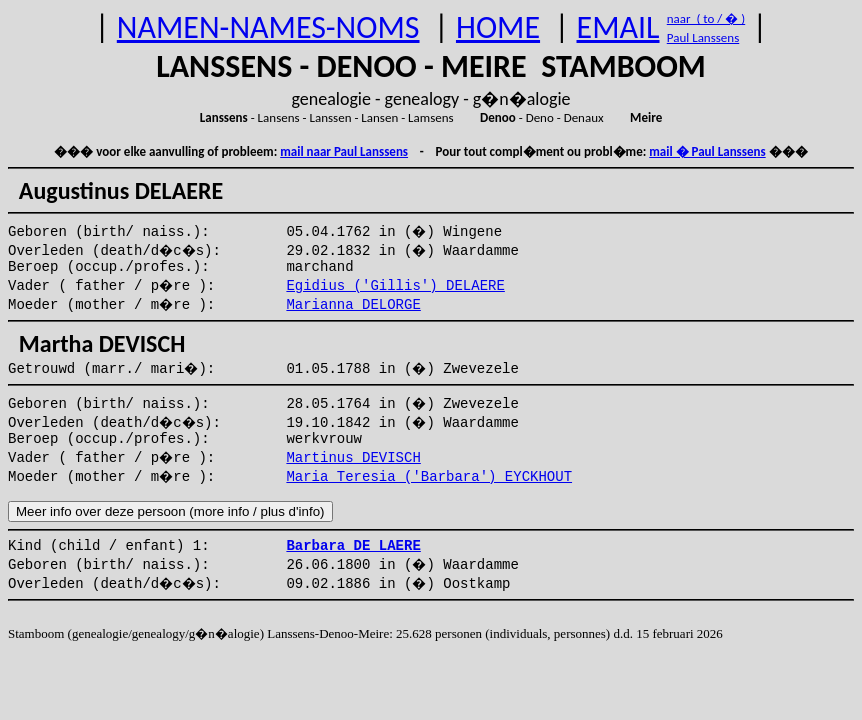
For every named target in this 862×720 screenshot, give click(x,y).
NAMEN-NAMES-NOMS (268, 27)
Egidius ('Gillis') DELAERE (395, 286)
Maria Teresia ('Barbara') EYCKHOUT (429, 477)
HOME (498, 27)
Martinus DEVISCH (353, 458)
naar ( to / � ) (706, 18)
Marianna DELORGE (353, 305)
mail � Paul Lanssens (707, 151)
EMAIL (618, 27)
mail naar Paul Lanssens (344, 151)
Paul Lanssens (703, 37)
